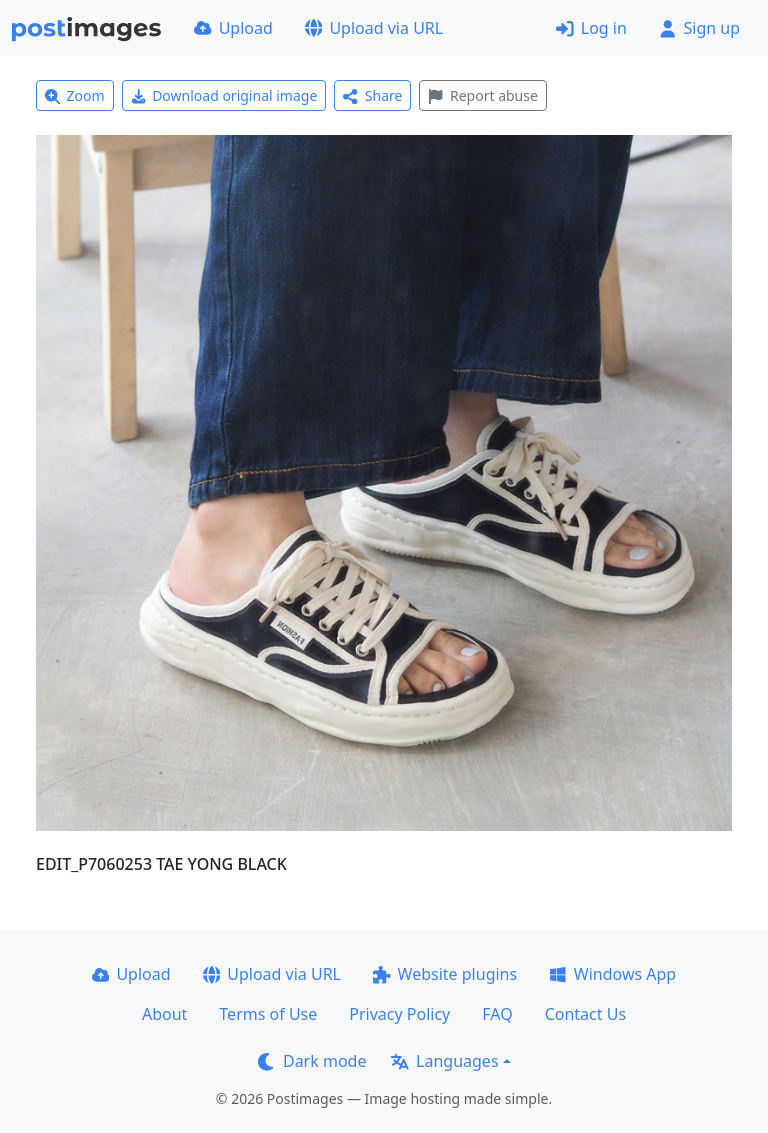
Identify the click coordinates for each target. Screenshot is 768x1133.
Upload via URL (374, 28)
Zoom (75, 95)
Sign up (699, 28)
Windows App (612, 974)
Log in (591, 28)
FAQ (497, 1014)
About (164, 1014)
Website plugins (445, 974)
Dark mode (312, 1061)
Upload (233, 28)
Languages (444, 1061)
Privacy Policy (399, 1014)
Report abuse (482, 95)
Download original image (224, 95)
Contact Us (585, 1014)
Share (372, 95)
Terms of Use (268, 1014)
